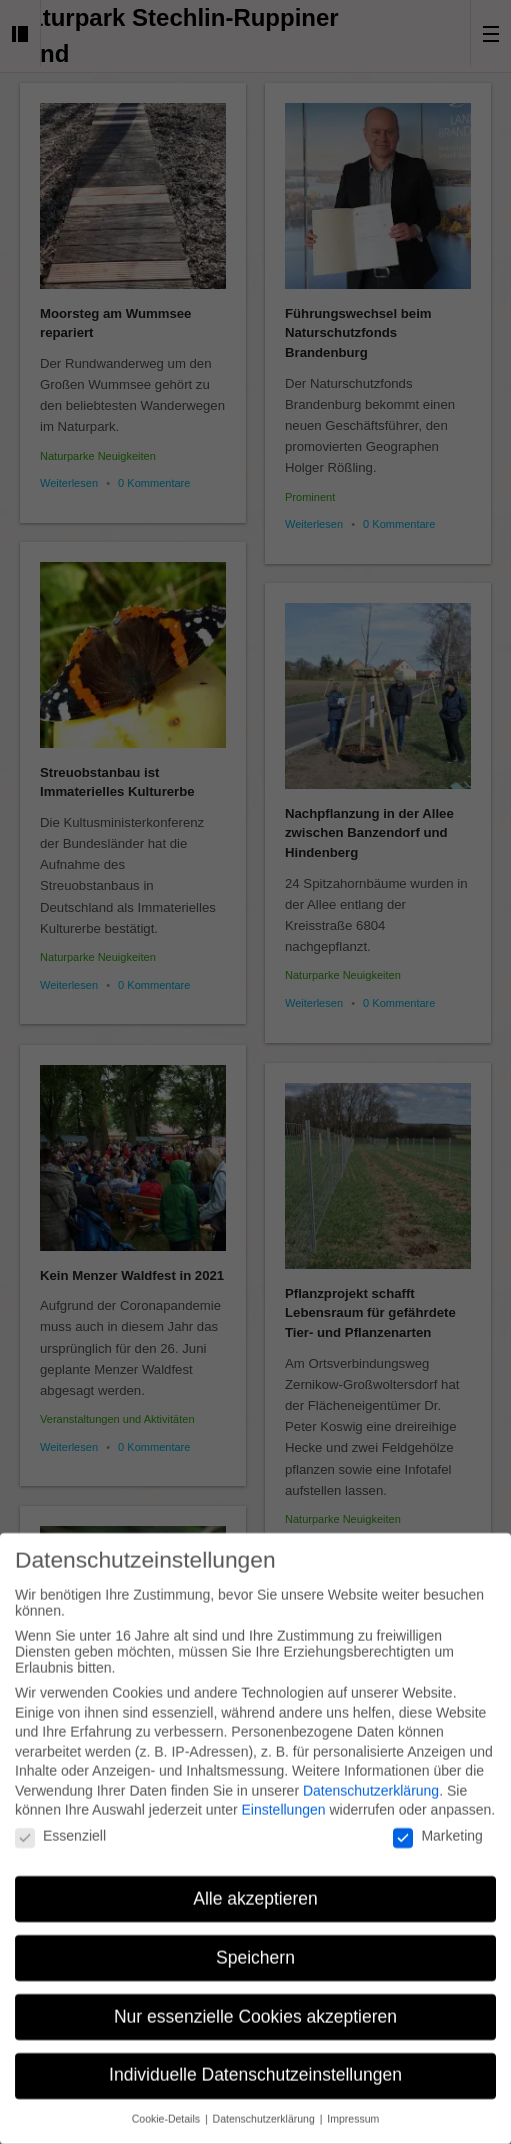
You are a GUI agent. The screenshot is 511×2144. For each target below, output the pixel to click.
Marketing (437, 1824)
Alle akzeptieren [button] (255, 1886)
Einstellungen (283, 1798)
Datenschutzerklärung (371, 1779)
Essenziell (60, 1824)
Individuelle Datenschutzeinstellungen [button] (255, 2063)
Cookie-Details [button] (167, 2107)
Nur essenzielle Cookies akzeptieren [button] (255, 2004)
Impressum (353, 2107)
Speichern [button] (255, 1945)
